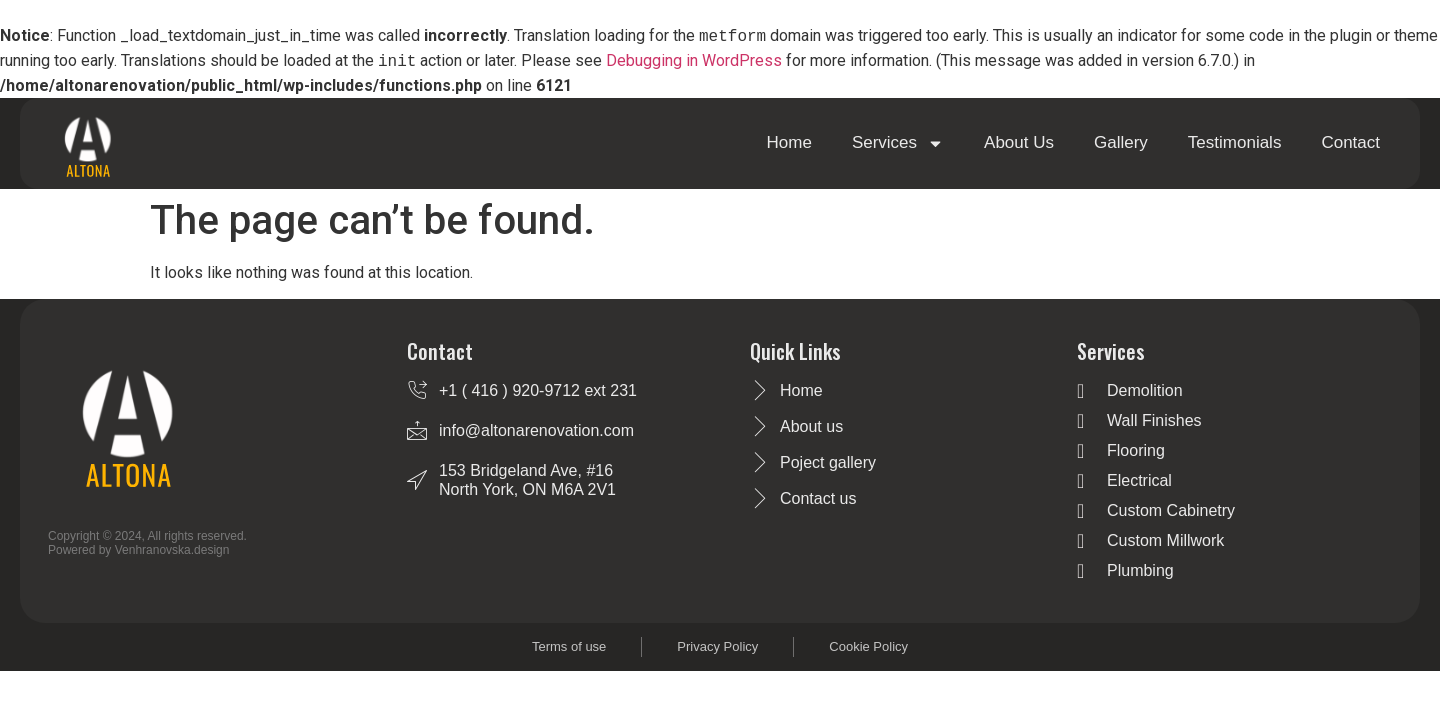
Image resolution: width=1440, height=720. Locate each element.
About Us (1019, 142)
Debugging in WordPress (694, 61)
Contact (1350, 142)
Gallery (1121, 142)
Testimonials (1235, 142)
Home (789, 142)
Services (898, 143)
